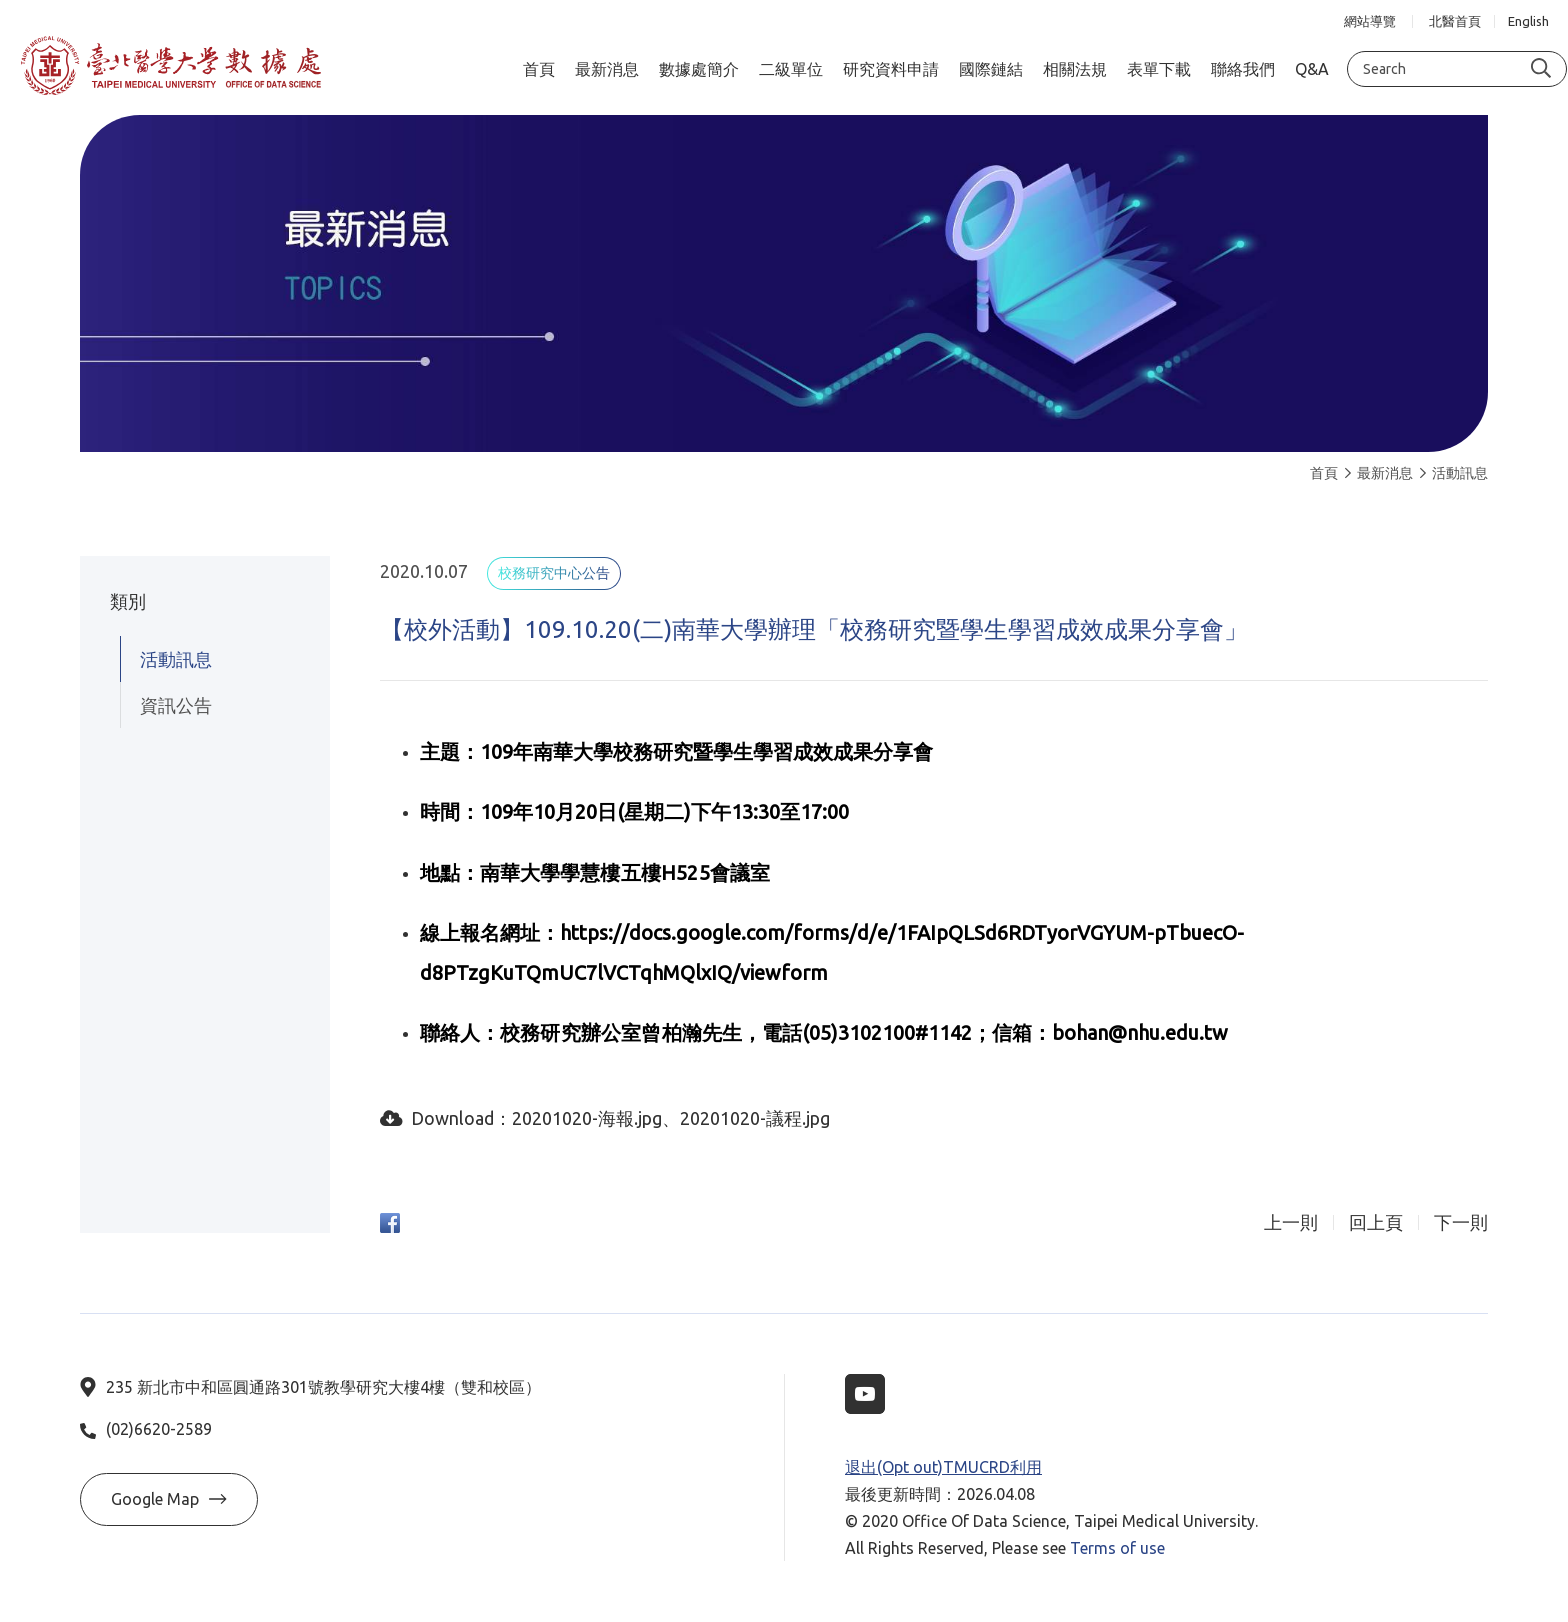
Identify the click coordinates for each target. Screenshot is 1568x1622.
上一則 (1291, 1222)
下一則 (1461, 1222)
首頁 (1324, 473)
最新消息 (1379, 473)
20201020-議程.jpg (755, 1118)
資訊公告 (176, 705)
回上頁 (1376, 1222)
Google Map (169, 1499)
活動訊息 (1454, 473)
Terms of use (1117, 1548)
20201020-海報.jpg (587, 1118)
